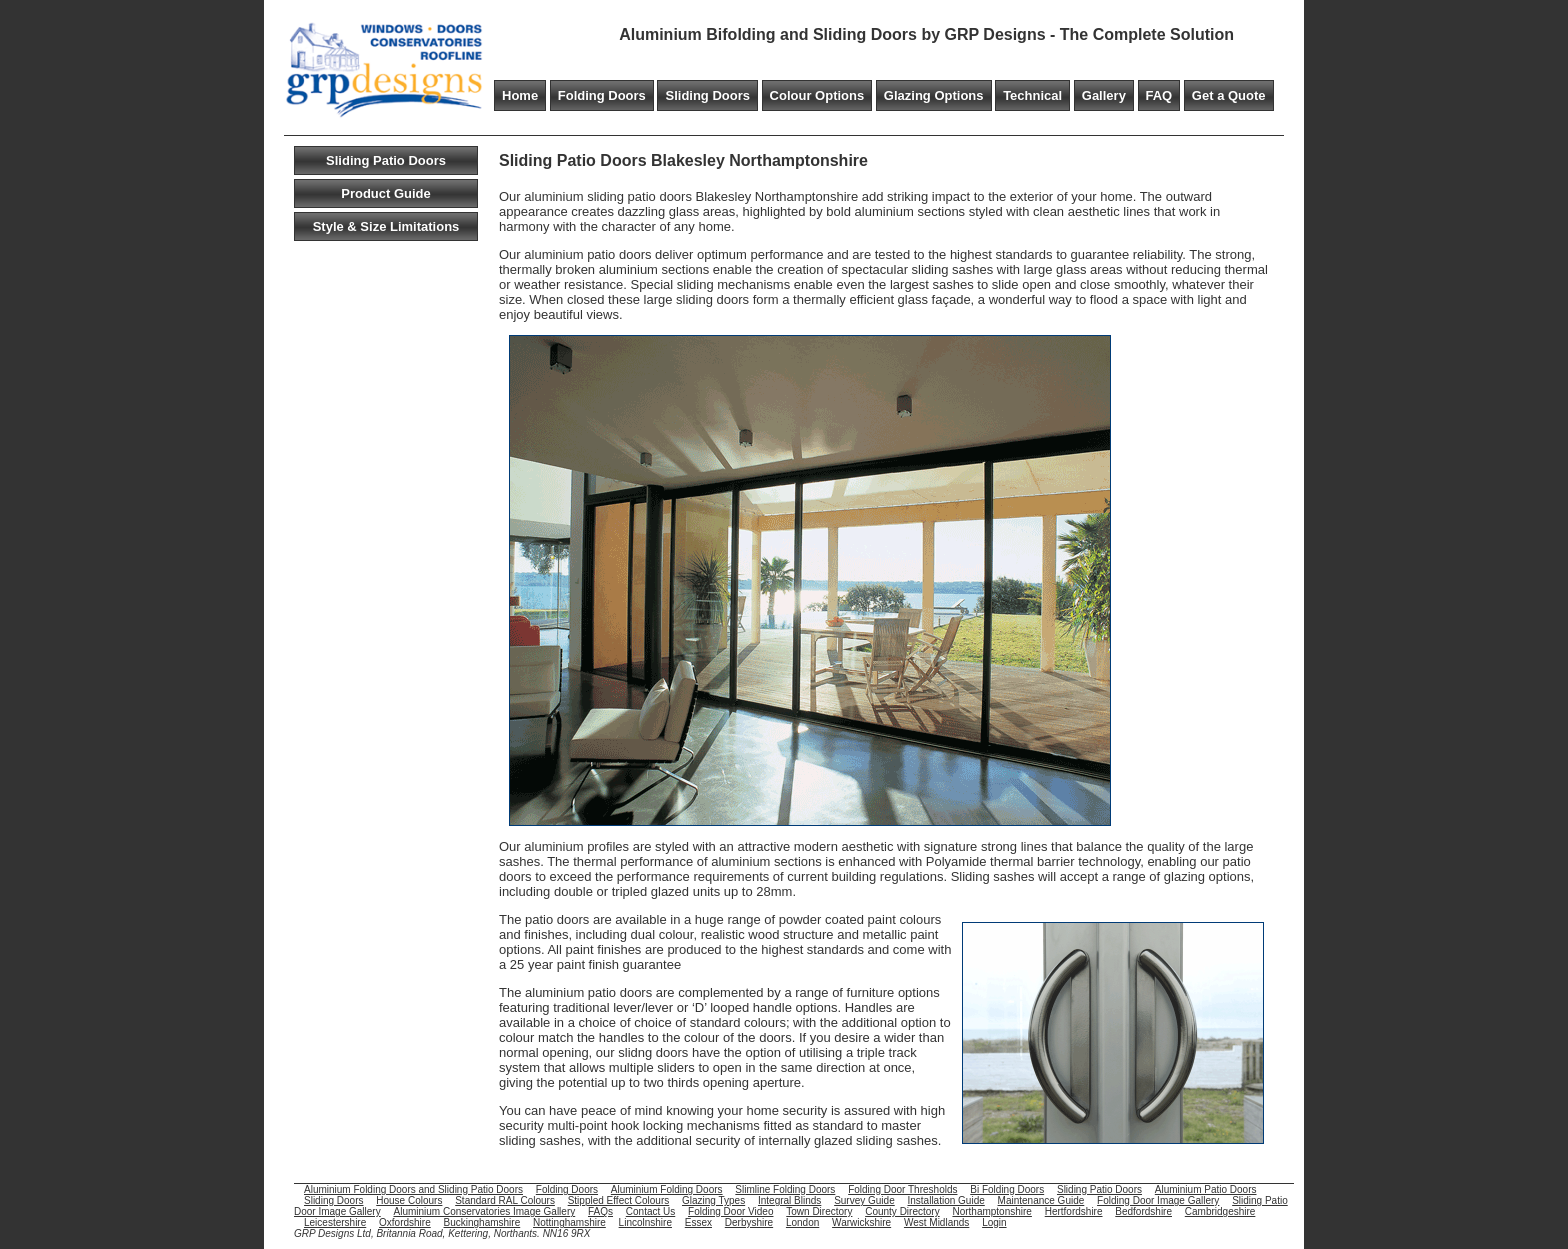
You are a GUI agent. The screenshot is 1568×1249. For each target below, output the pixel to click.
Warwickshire (861, 1222)
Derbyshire (749, 1222)
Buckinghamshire (482, 1222)
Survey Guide (864, 1200)
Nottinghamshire (569, 1222)
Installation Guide (946, 1200)
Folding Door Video (730, 1211)
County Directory (902, 1211)
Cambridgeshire (1220, 1211)
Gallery (1104, 95)
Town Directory (819, 1211)
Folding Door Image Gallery (1158, 1200)
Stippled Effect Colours (619, 1200)
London (802, 1222)
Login (994, 1222)
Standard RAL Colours (505, 1200)
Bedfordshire (1143, 1211)
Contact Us (650, 1211)
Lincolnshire (645, 1222)
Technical (1032, 95)
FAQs (600, 1211)
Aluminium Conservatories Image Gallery (484, 1211)
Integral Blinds (789, 1200)
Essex (698, 1222)
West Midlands (936, 1222)
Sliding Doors (707, 95)
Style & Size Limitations (386, 226)
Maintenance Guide (1041, 1200)
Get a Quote (1229, 95)
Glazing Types (713, 1200)
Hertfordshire (1074, 1211)
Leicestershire (335, 1222)
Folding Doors (602, 95)
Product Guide (386, 193)
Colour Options (817, 95)
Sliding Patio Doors (386, 160)
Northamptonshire (991, 1211)
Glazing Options (934, 95)
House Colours (409, 1200)
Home (520, 95)
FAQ (1159, 95)
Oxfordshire (405, 1222)
